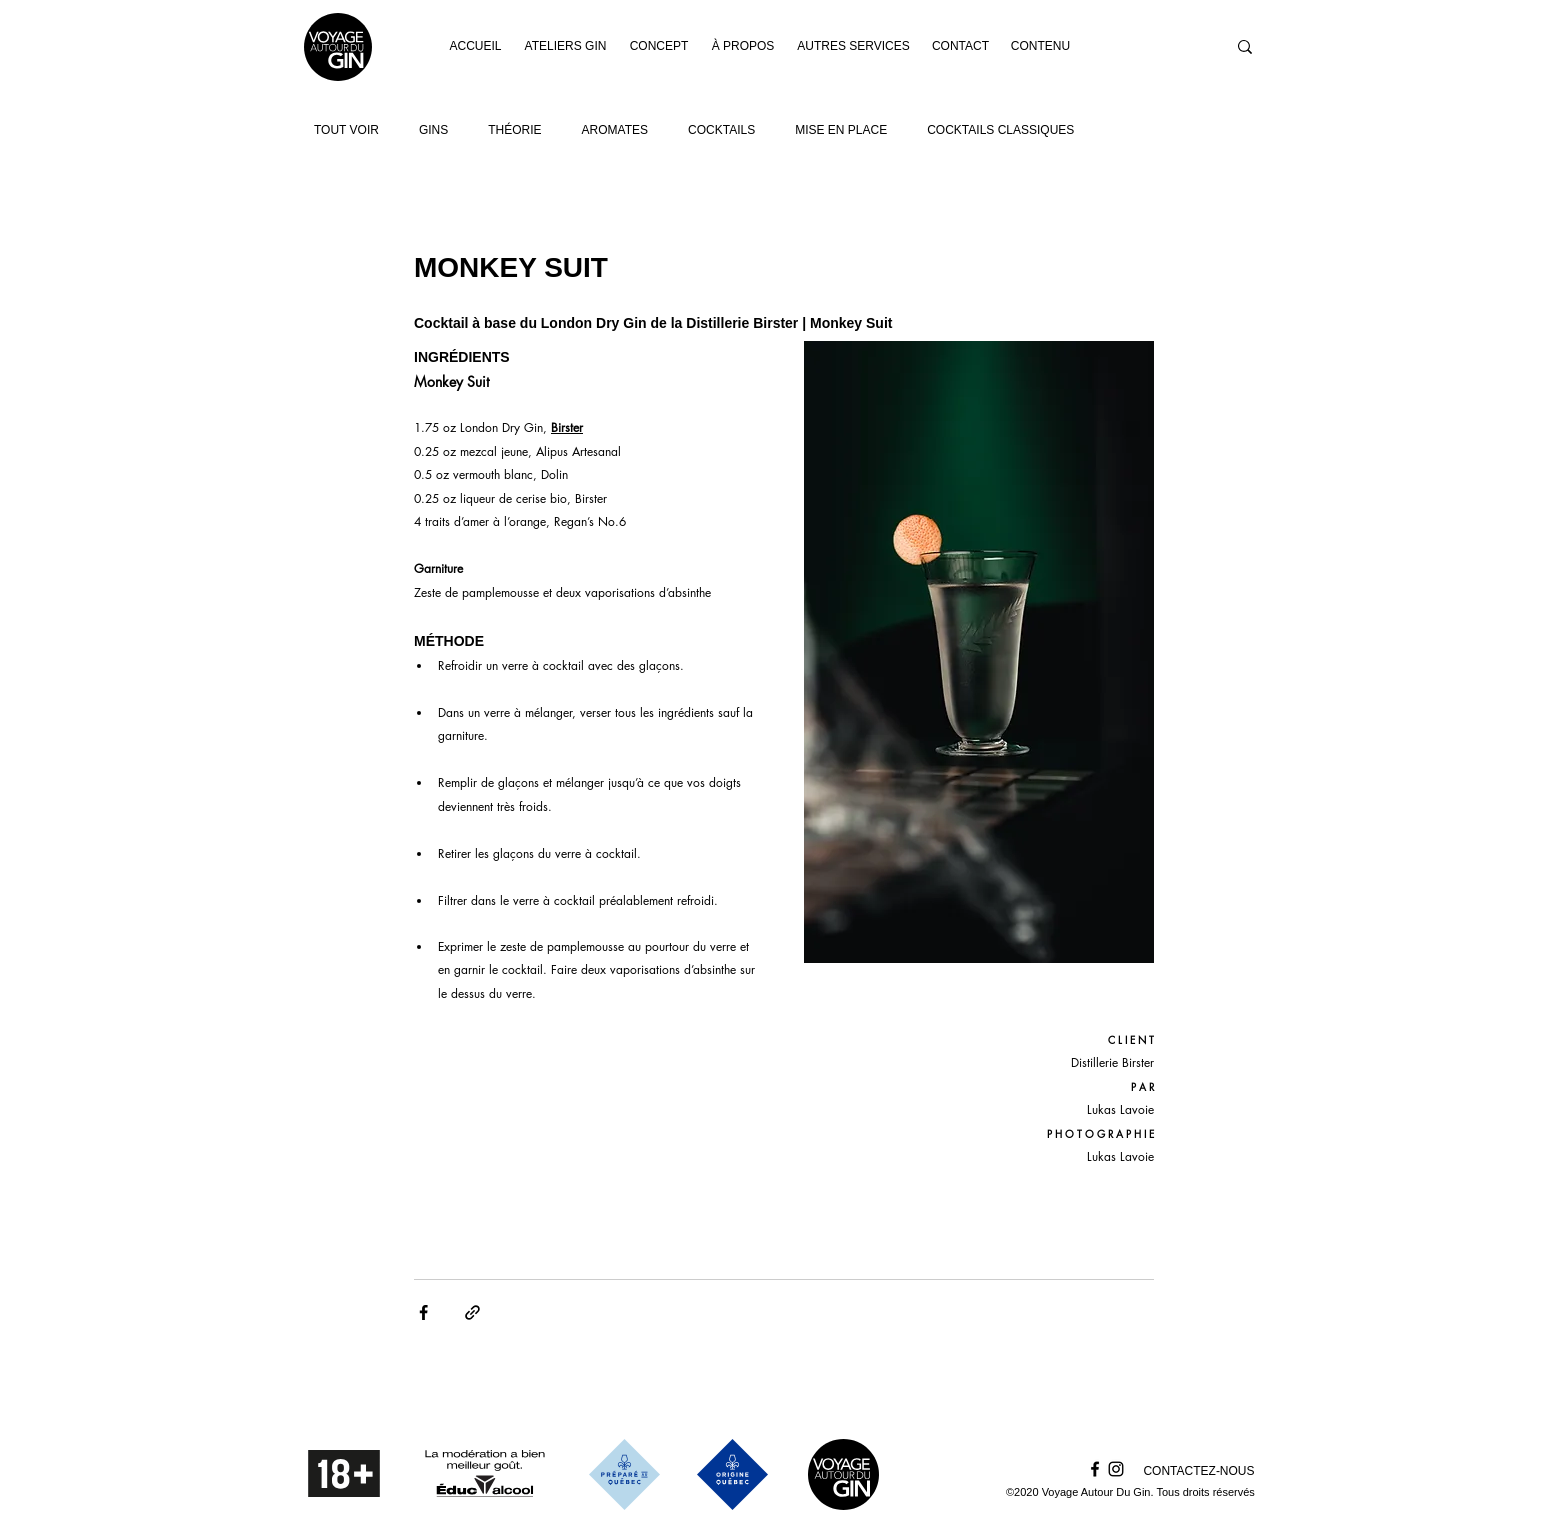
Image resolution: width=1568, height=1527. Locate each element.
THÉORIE (514, 130)
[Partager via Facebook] (423, 1312)
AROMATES (615, 130)
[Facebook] (1095, 1469)
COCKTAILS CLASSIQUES (1000, 130)
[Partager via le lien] (472, 1312)
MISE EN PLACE (841, 130)
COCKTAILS (721, 130)
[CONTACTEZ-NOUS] (1199, 1472)
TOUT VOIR (346, 130)
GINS (433, 130)
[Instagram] (1116, 1469)
